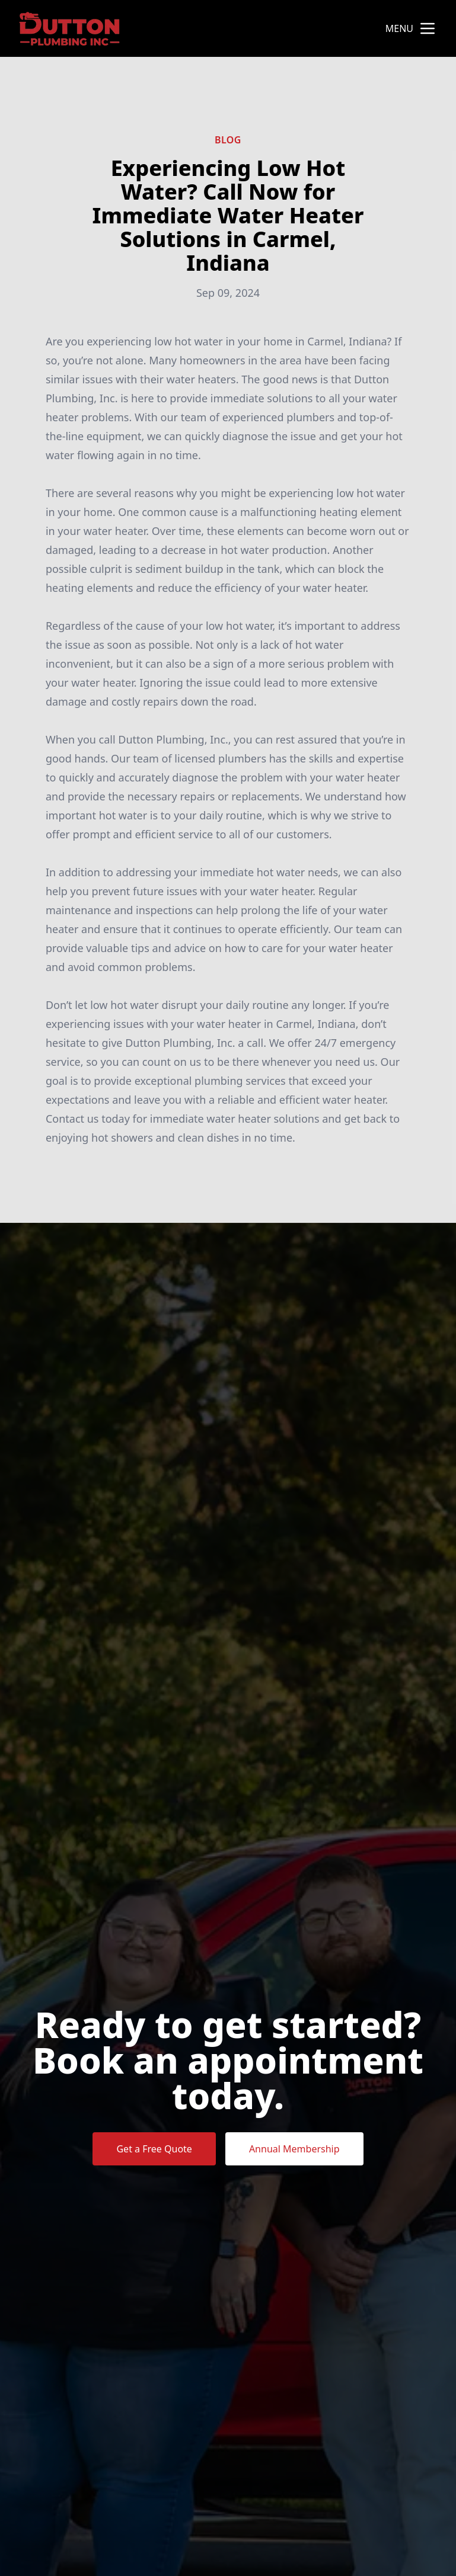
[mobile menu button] (427, 28)
